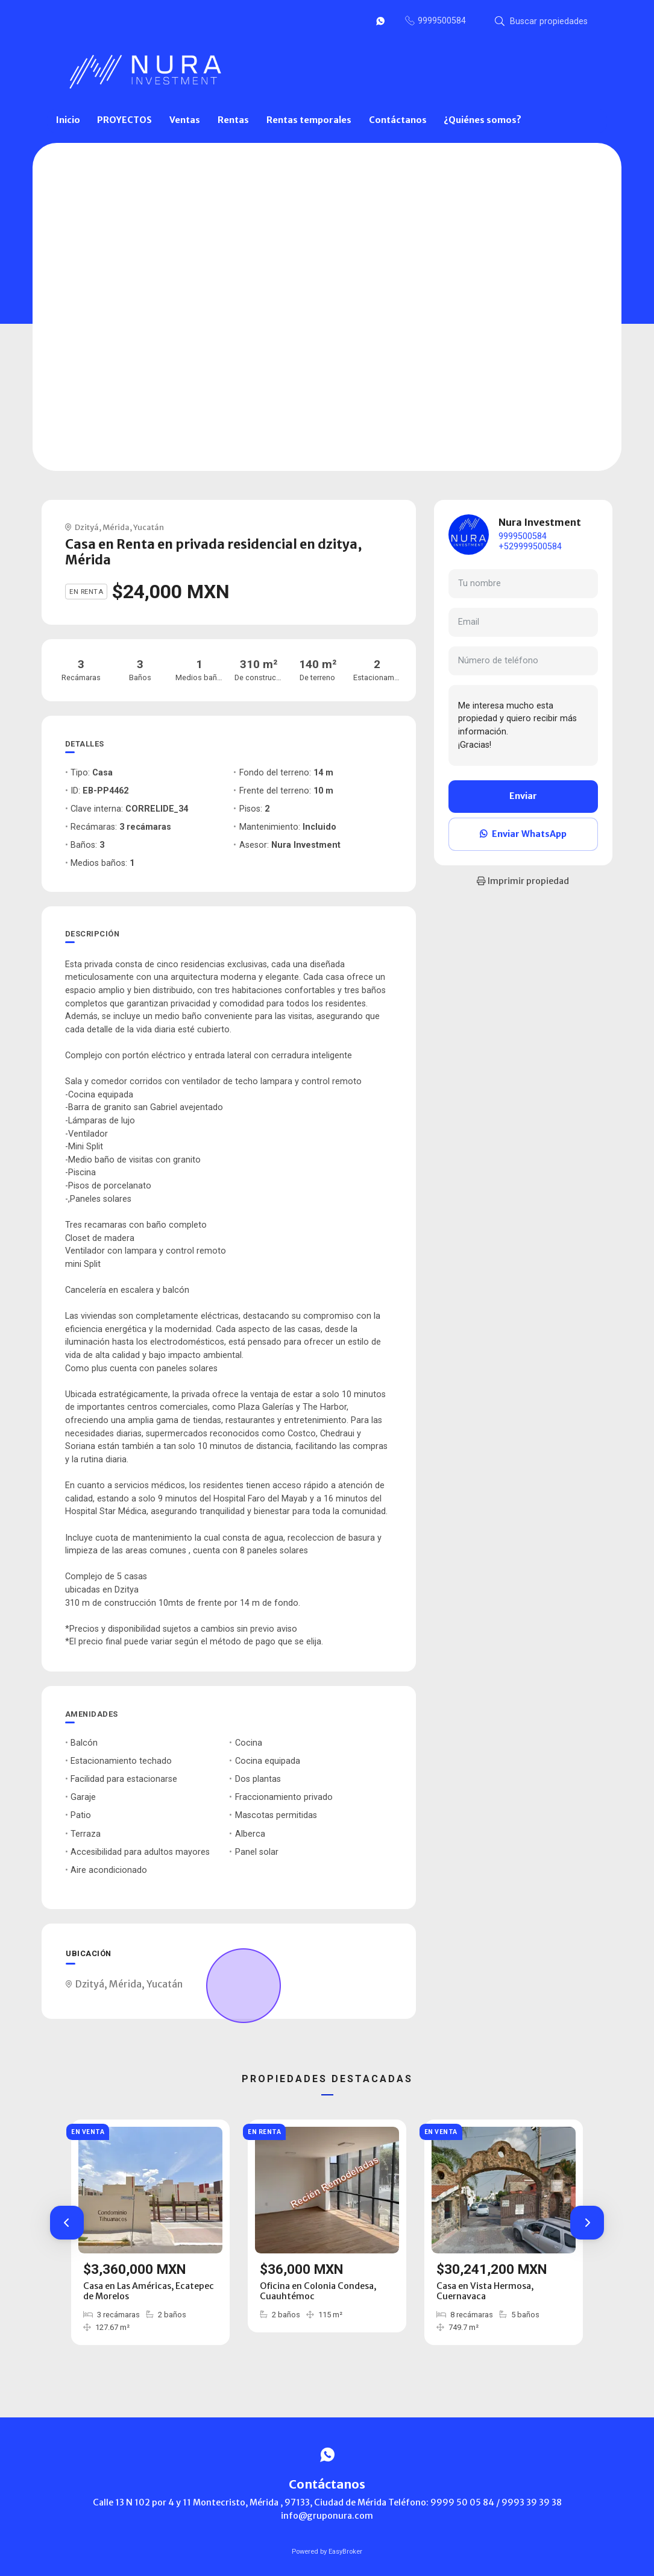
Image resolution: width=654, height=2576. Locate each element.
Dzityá (87, 527)
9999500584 (522, 536)
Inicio (68, 120)
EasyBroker (345, 2551)
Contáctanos (398, 120)
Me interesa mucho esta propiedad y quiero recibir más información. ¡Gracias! (522, 725)
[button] (67, 2223)
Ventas (184, 120)
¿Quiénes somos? (482, 120)
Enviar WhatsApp (523, 834)
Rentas (233, 120)
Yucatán (148, 527)
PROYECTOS (124, 120)
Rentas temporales (308, 120)
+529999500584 (530, 546)
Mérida (116, 527)
